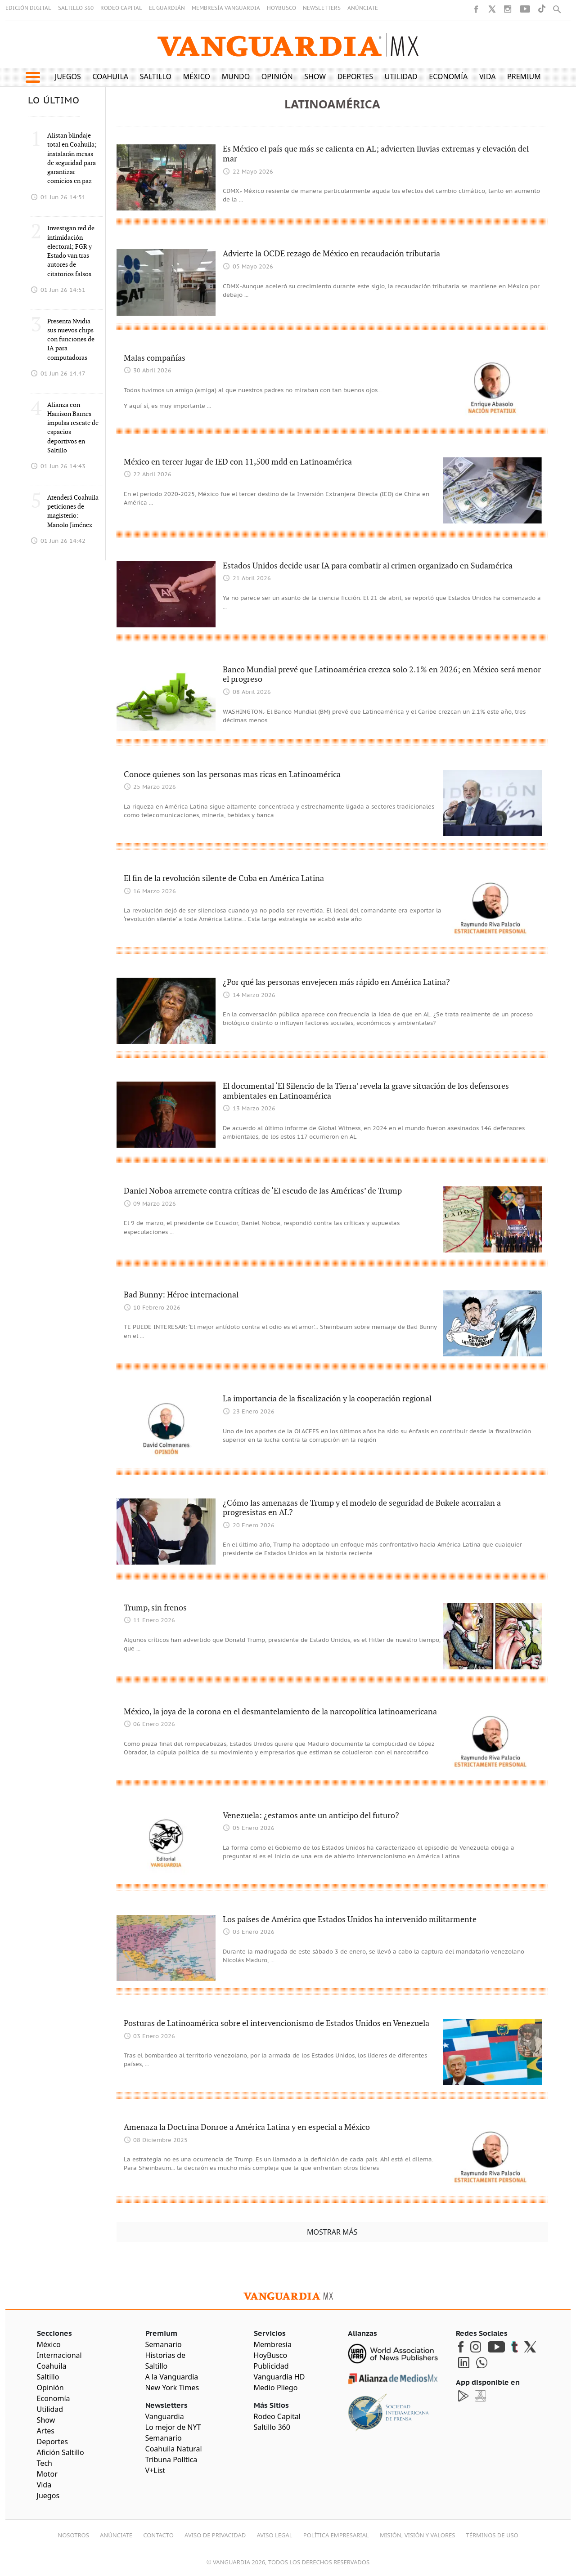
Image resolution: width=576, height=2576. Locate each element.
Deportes (355, 76)
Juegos (68, 76)
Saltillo (155, 76)
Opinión (277, 76)
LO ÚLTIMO (54, 101)
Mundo (236, 76)
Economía (448, 76)
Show (315, 76)
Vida (487, 76)
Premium (524, 76)
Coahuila (110, 76)
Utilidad (401, 76)
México (197, 76)
